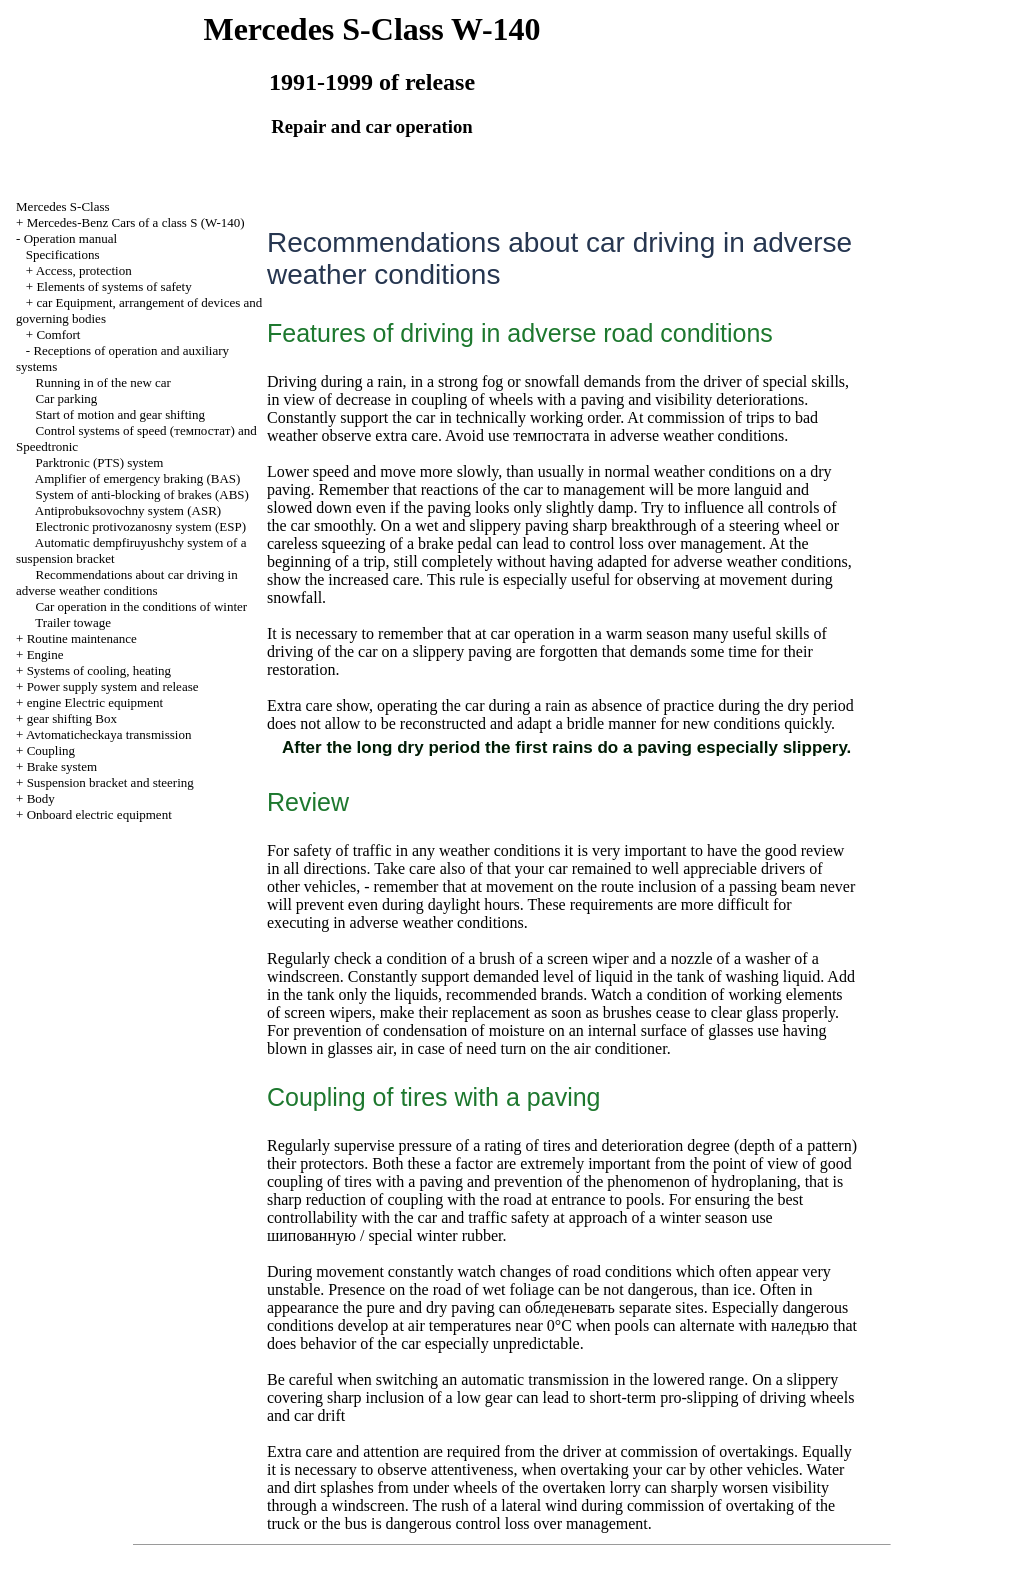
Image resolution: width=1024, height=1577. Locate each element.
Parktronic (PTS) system (100, 462)
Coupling (51, 750)
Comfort (58, 334)
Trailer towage (73, 622)
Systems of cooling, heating (99, 670)
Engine (45, 654)
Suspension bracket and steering (110, 782)
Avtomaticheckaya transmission (108, 734)
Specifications (63, 254)
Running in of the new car (103, 382)
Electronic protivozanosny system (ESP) (141, 526)
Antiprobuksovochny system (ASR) (128, 510)
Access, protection (84, 270)
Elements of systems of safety (113, 286)
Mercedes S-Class (63, 206)
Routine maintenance (82, 638)
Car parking (67, 398)
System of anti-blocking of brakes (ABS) (142, 494)
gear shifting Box (72, 718)
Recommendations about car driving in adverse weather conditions (127, 582)
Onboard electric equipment (99, 814)
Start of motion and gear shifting (120, 414)
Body (41, 798)
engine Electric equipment (95, 702)
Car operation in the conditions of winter (142, 606)
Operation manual (71, 238)
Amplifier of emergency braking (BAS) (138, 478)
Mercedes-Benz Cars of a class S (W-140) (136, 222)
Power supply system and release (113, 686)
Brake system (62, 766)
